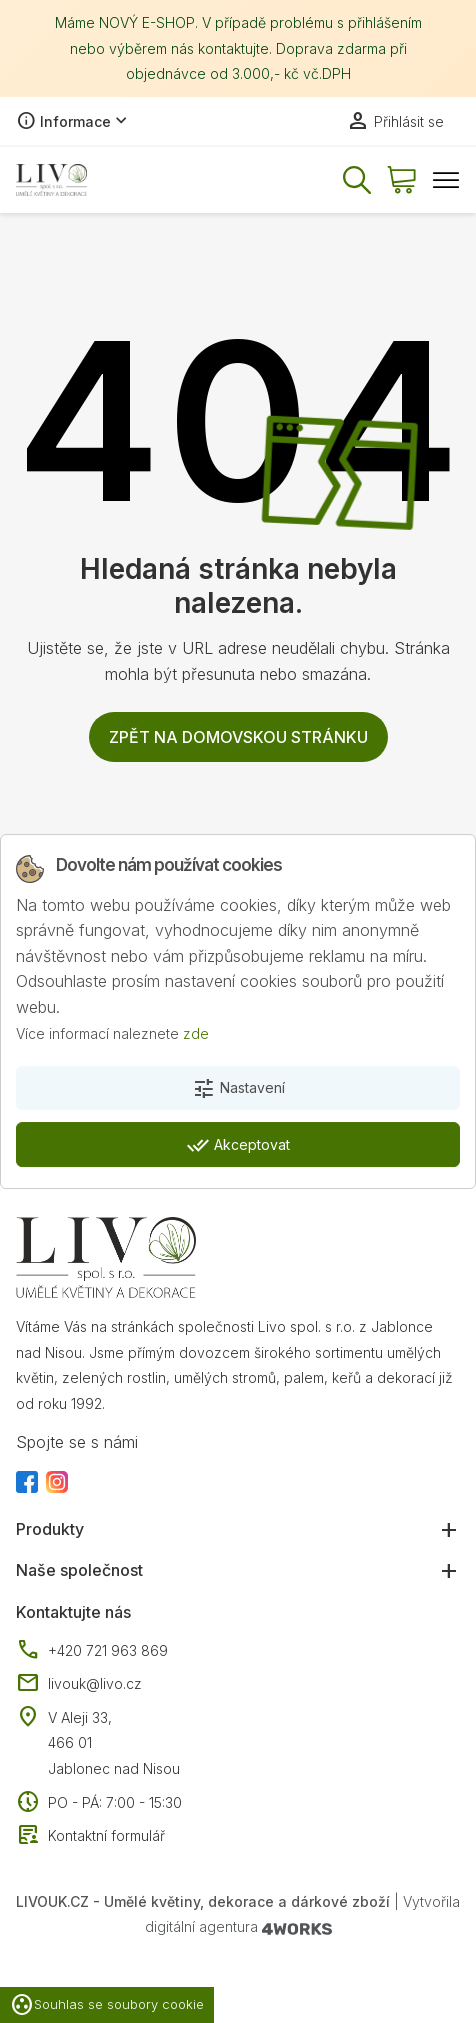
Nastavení (238, 1089)
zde (196, 1033)
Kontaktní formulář (90, 1836)
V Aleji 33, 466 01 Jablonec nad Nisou (114, 1743)
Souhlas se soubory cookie (107, 2005)
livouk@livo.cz (79, 1684)
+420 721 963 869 (92, 1651)
